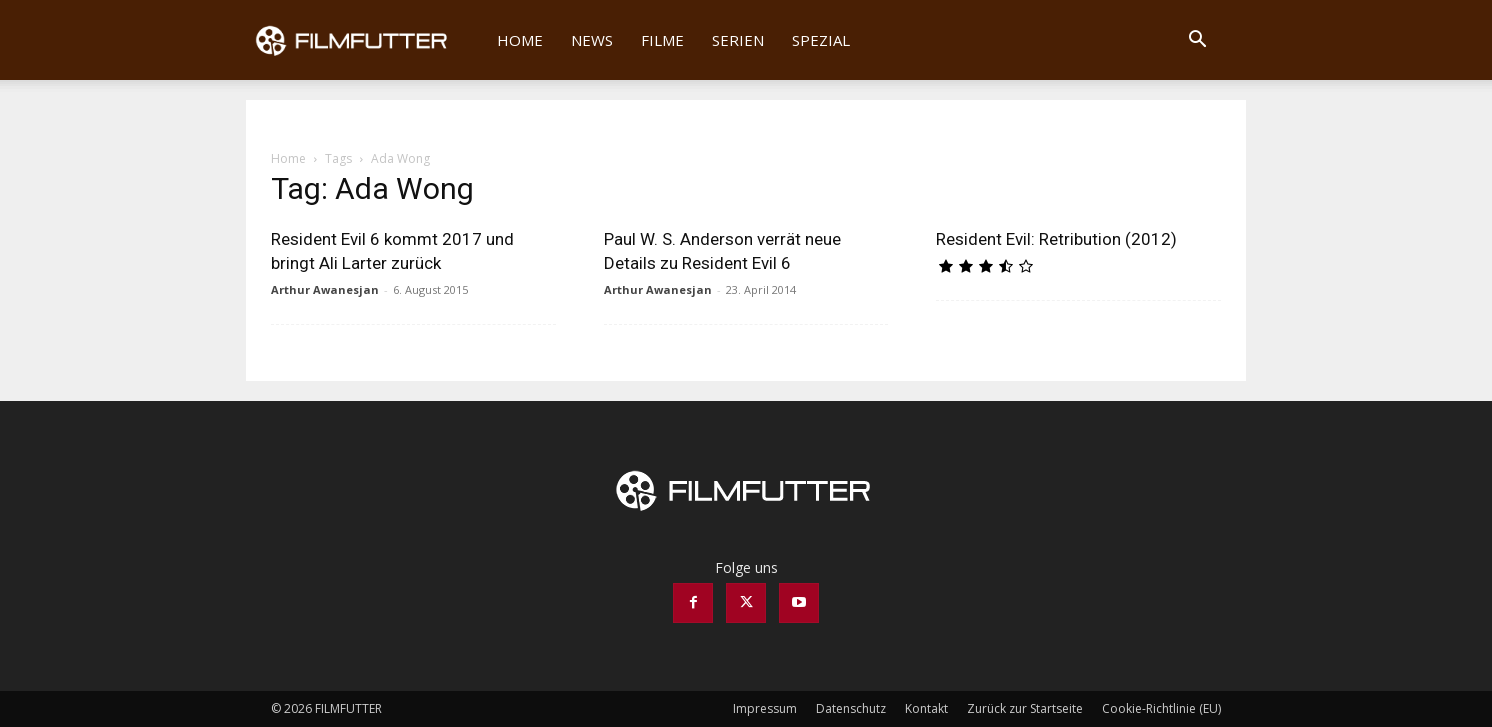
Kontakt (926, 708)
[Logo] (364, 40)
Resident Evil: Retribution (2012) (1056, 239)
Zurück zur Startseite (1025, 708)
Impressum (765, 708)
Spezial (821, 40)
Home (520, 40)
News (592, 40)
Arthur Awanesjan (325, 289)
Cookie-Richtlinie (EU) (1161, 708)
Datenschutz (851, 708)
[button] (1197, 41)
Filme (662, 40)
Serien (738, 40)
